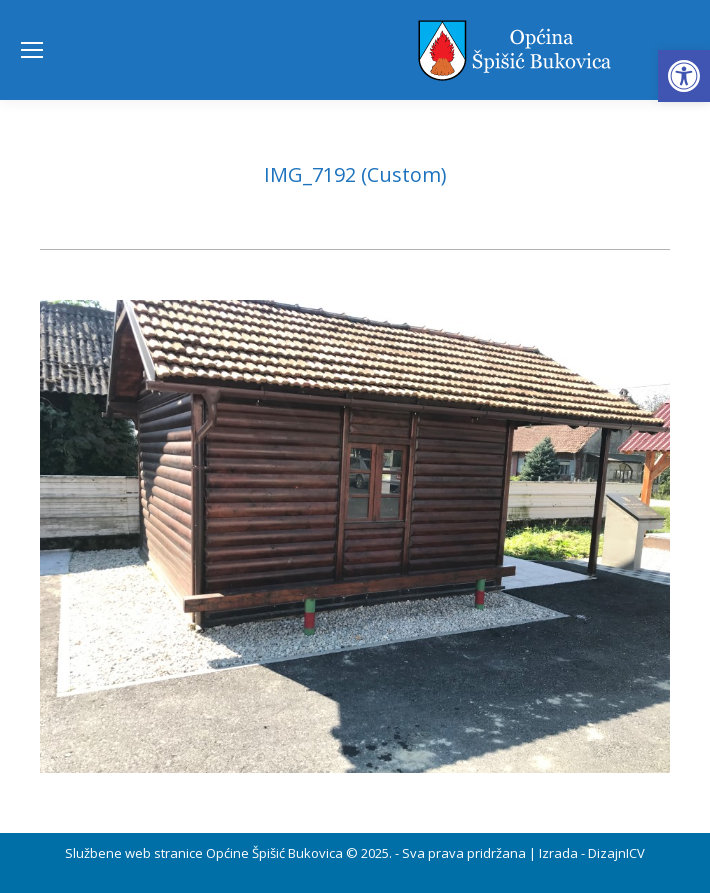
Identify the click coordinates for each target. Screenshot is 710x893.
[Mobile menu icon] (32, 50)
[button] (684, 76)
